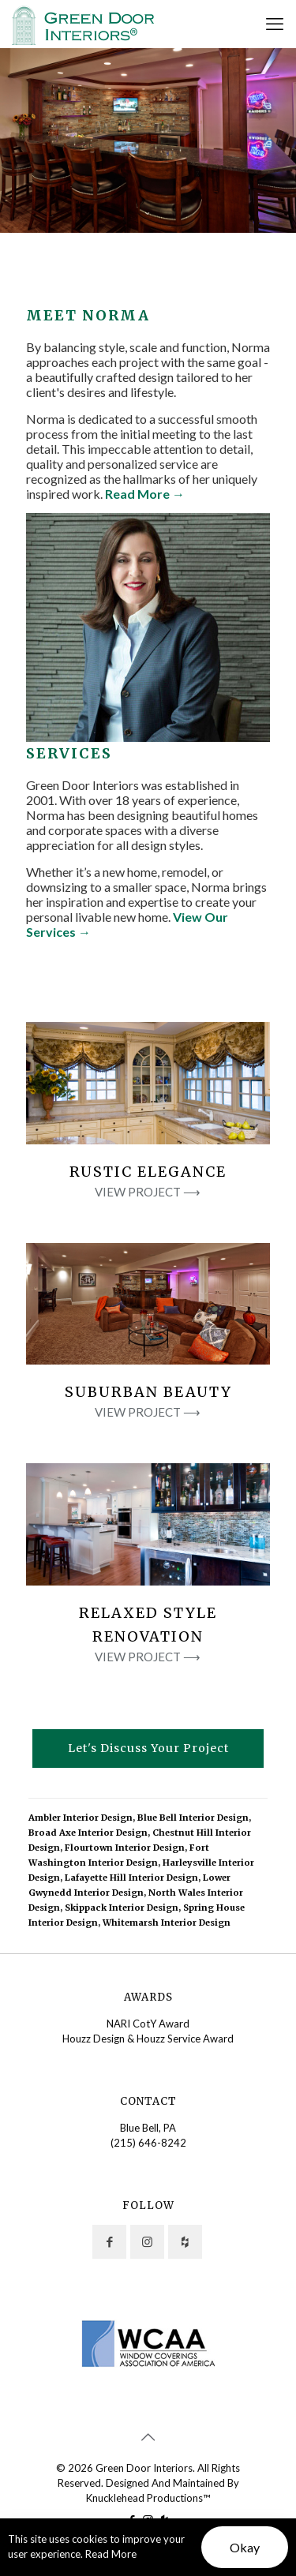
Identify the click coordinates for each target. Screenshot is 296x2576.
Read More (111, 2554)
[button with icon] (109, 2242)
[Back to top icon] (148, 2436)
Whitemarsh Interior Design (166, 1922)
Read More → (145, 493)
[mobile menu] (274, 23)
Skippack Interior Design (121, 1907)
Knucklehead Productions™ (148, 2498)
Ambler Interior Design (80, 1817)
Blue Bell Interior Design (193, 1817)
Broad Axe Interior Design (88, 1832)
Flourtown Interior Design (125, 1847)
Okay (245, 2547)
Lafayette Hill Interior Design (131, 1877)
